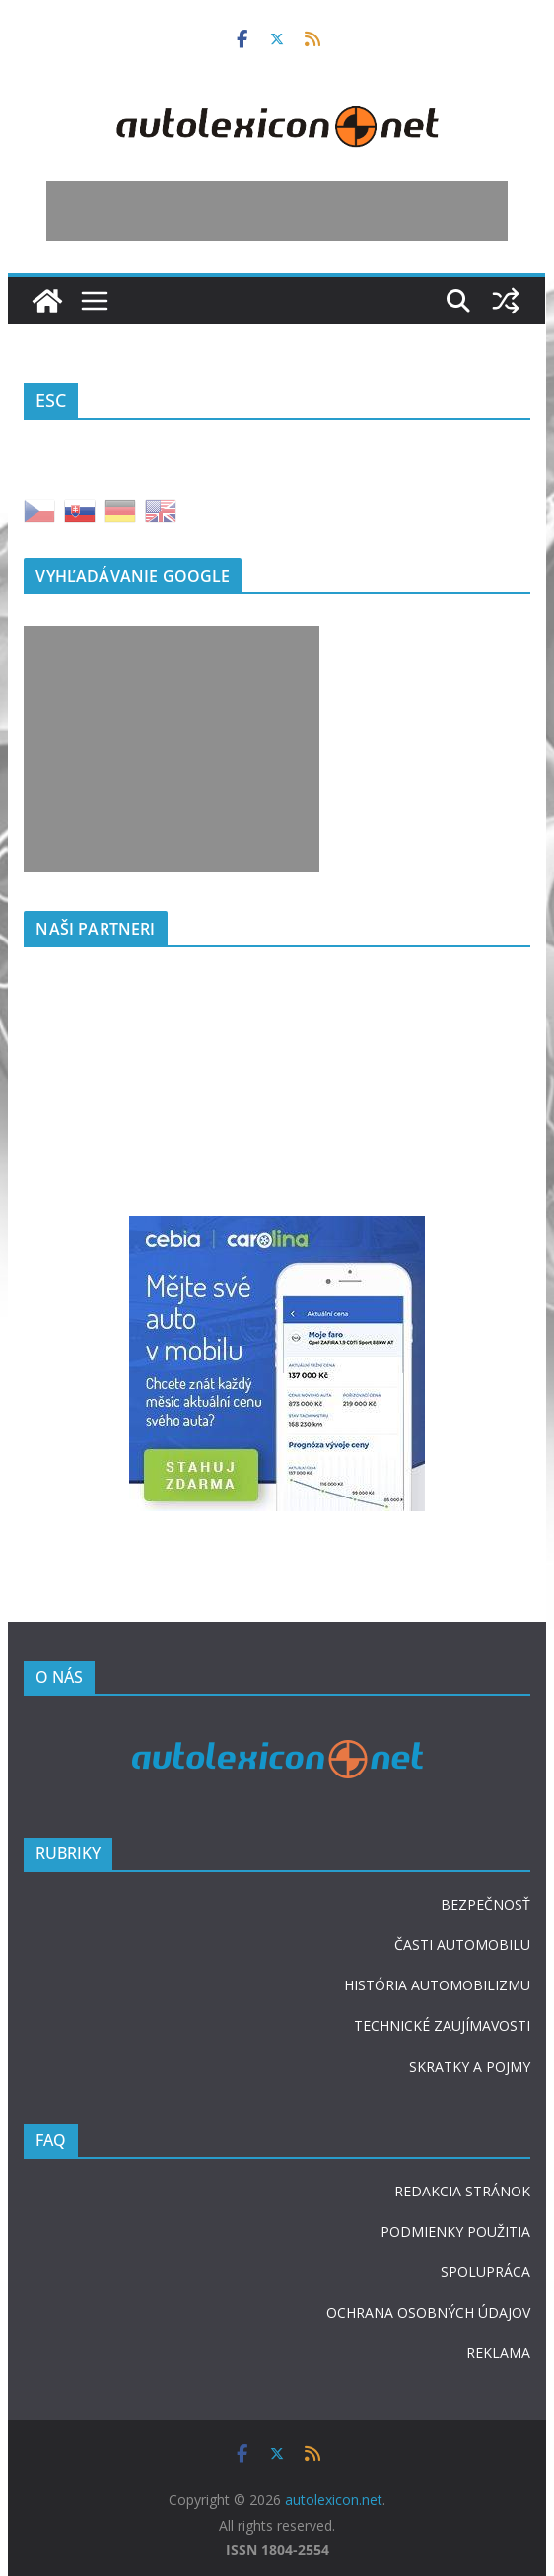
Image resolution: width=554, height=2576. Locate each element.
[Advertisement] (277, 211)
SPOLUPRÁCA (485, 2272)
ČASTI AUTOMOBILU (462, 1944)
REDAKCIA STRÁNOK (462, 2191)
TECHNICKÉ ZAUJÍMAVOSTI (442, 2025)
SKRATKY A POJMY (469, 2066)
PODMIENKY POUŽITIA (455, 2231)
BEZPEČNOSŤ (485, 1904)
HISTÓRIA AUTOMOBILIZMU (437, 1985)
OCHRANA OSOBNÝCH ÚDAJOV (428, 2312)
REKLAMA (498, 2352)
